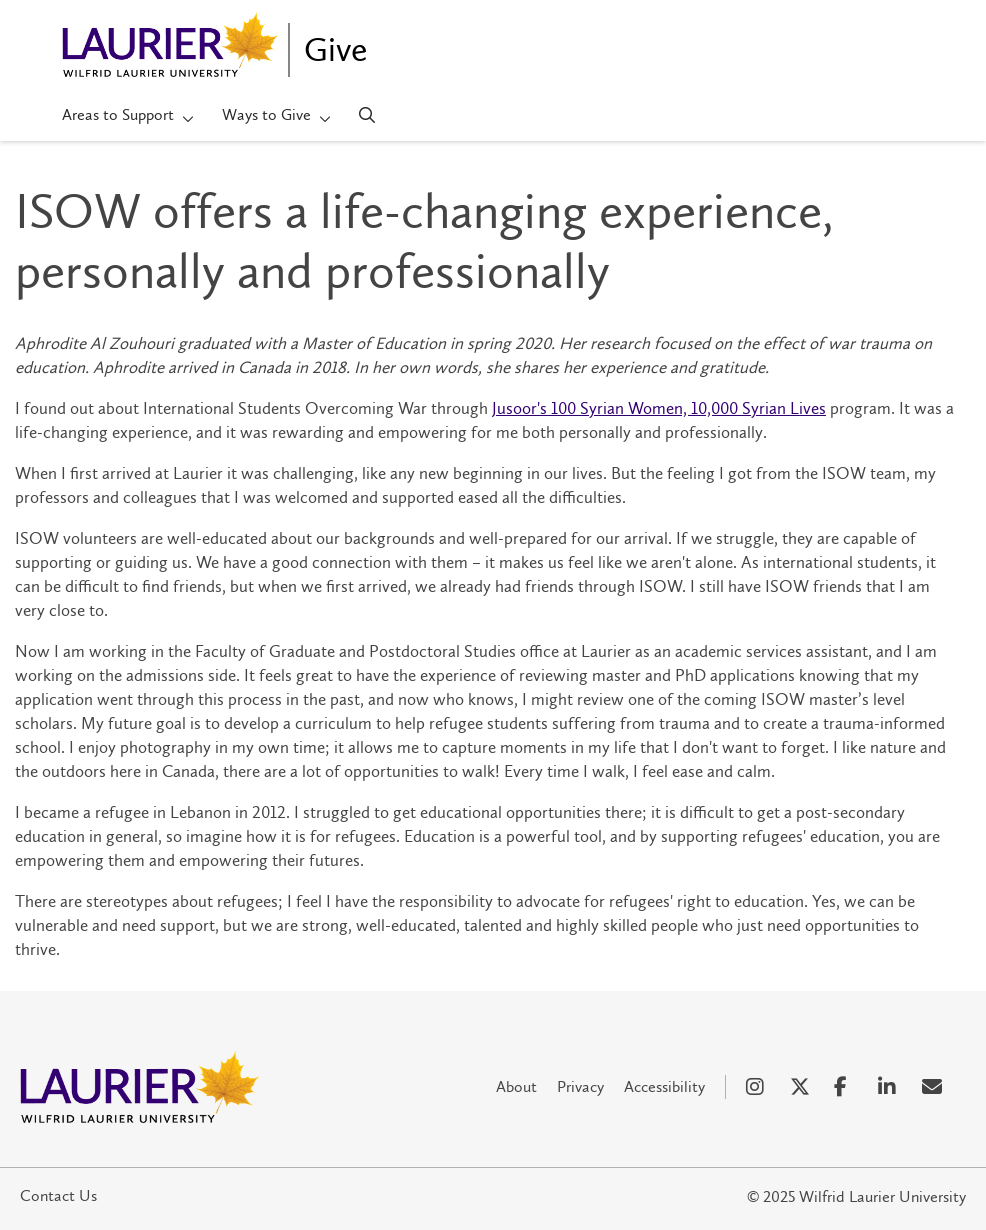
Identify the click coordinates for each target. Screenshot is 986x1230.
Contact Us (58, 1195)
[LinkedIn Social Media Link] (890, 1087)
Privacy (580, 1086)
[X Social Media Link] (802, 1087)
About (516, 1086)
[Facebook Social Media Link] (846, 1087)
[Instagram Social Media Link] (758, 1087)
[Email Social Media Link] (934, 1087)
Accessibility (664, 1086)
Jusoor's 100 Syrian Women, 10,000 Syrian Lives (659, 408)
